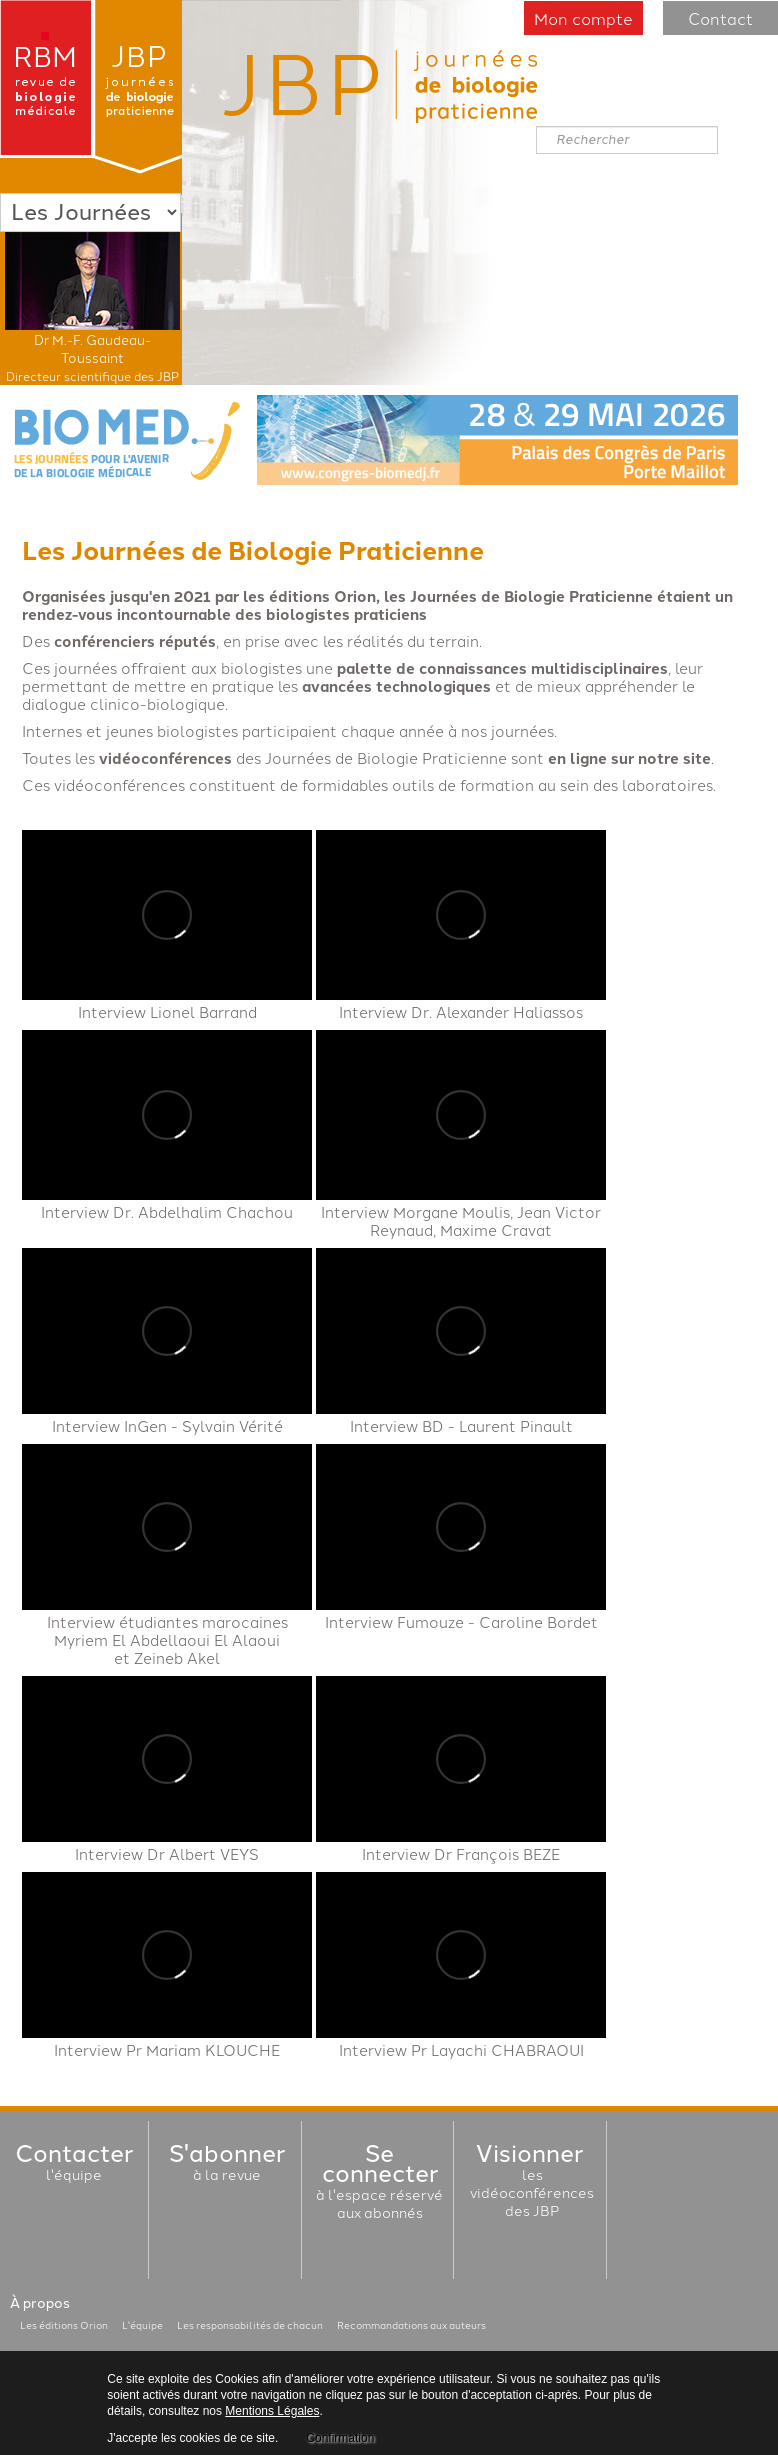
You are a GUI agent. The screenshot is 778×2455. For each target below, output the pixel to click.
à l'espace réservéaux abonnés (379, 2184)
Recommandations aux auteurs (411, 2325)
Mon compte (583, 18)
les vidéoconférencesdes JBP (532, 2183)
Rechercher (536, 126)
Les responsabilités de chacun (250, 2325)
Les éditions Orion (64, 2325)
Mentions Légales (272, 2411)
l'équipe (74, 2165)
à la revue (227, 2165)
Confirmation (340, 2438)
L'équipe (142, 2325)
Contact (720, 18)
